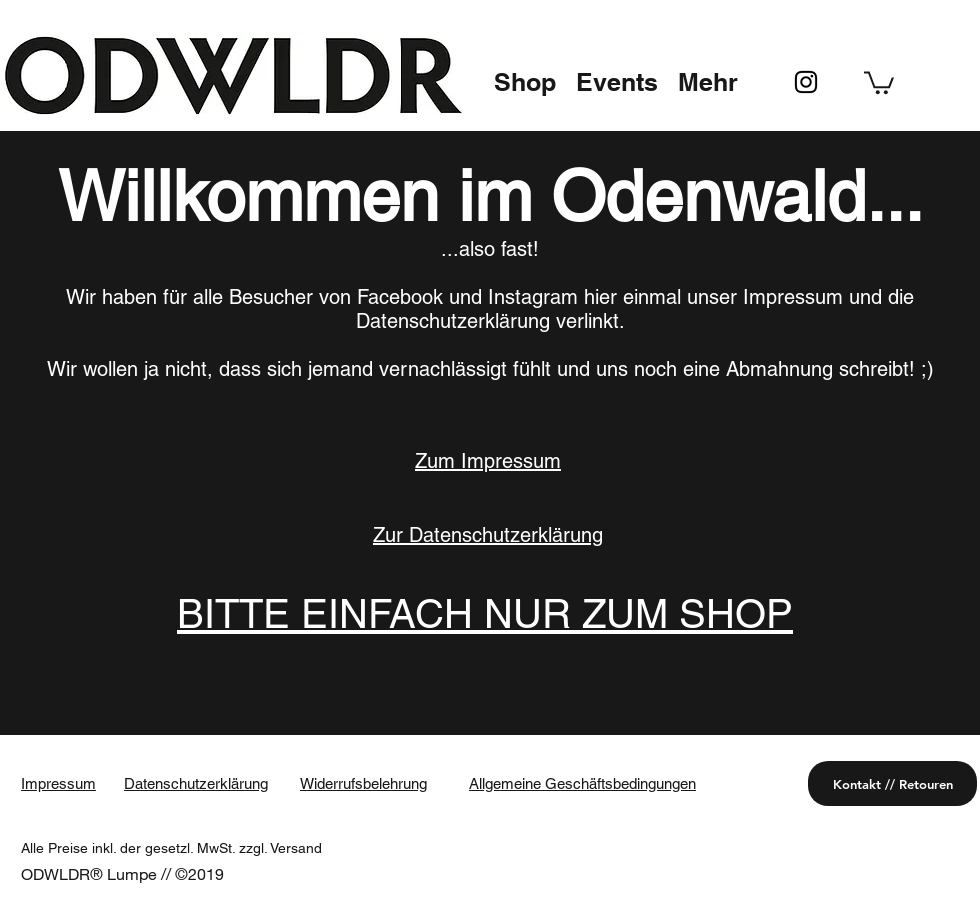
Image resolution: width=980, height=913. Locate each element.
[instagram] (806, 82)
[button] (525, 82)
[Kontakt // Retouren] (892, 783)
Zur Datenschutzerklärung (488, 535)
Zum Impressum (488, 461)
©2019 (199, 873)
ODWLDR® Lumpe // (98, 873)
